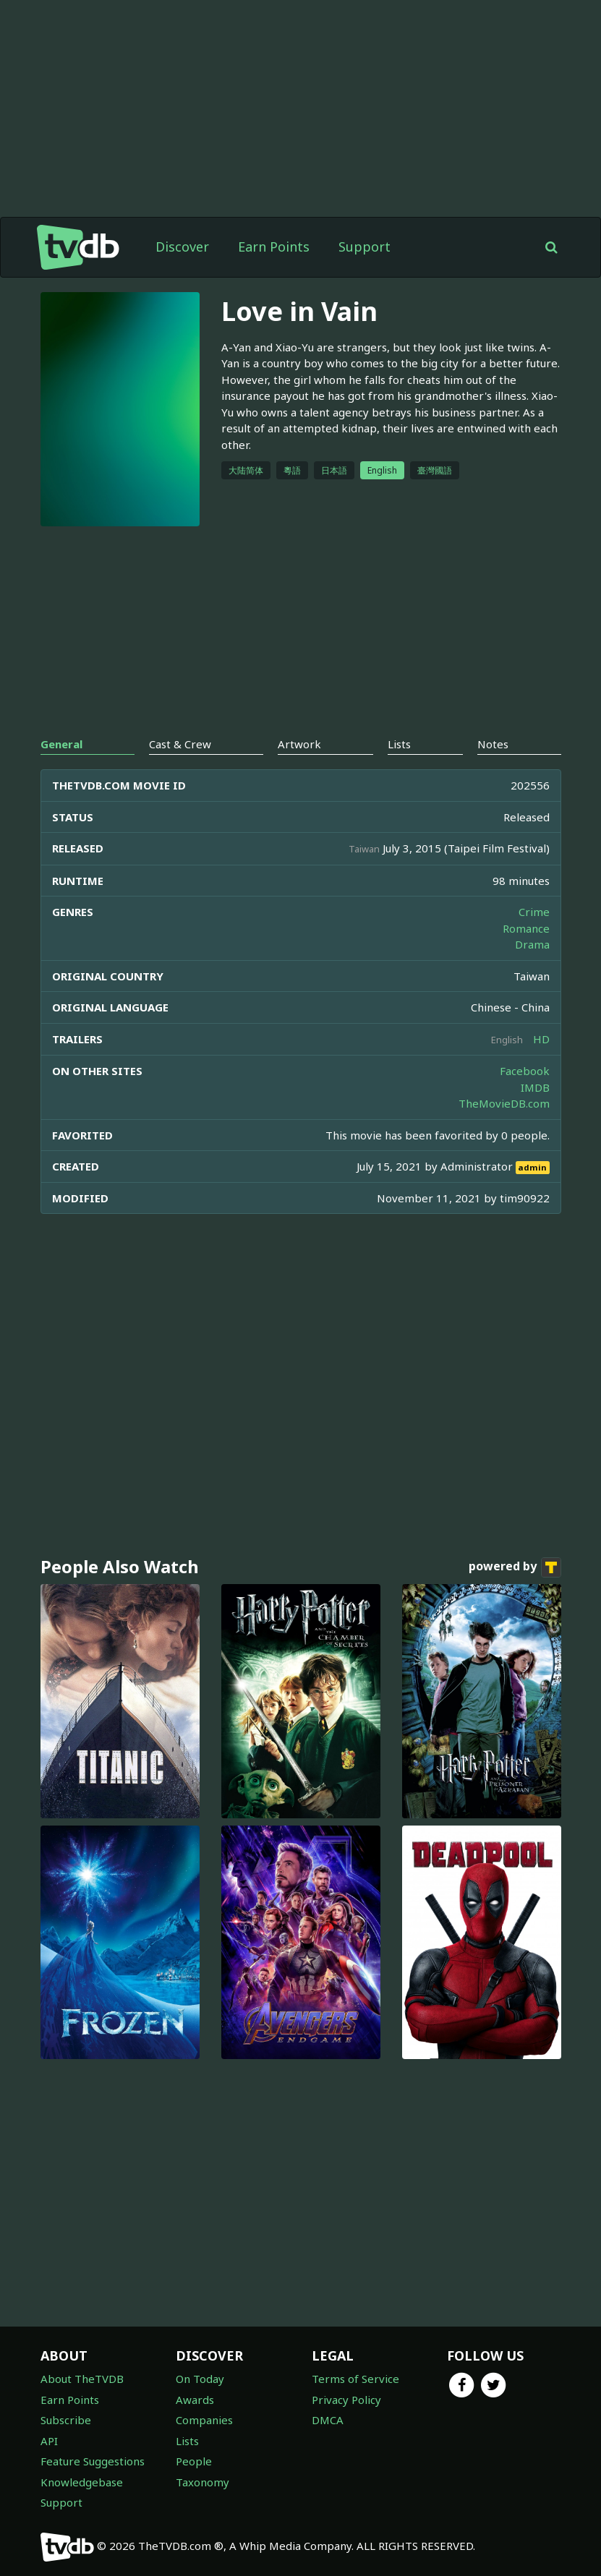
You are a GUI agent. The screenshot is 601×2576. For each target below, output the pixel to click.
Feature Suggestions (93, 2461)
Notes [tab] (492, 744)
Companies (204, 2420)
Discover (182, 246)
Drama (532, 944)
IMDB (535, 1087)
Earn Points (274, 246)
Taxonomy (202, 2482)
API (49, 2441)
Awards (195, 2399)
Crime (534, 911)
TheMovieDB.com (504, 1103)
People (194, 2461)
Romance (526, 928)
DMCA (328, 2420)
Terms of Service (355, 2378)
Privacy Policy (346, 2399)
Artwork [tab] (299, 744)
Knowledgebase (82, 2482)
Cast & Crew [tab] (180, 744)
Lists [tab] (399, 744)
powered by (515, 1567)
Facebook (525, 1071)
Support (364, 246)
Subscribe (66, 2420)
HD (541, 1039)
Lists (187, 2441)
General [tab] (61, 744)
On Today (200, 2378)
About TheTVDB (82, 2378)
